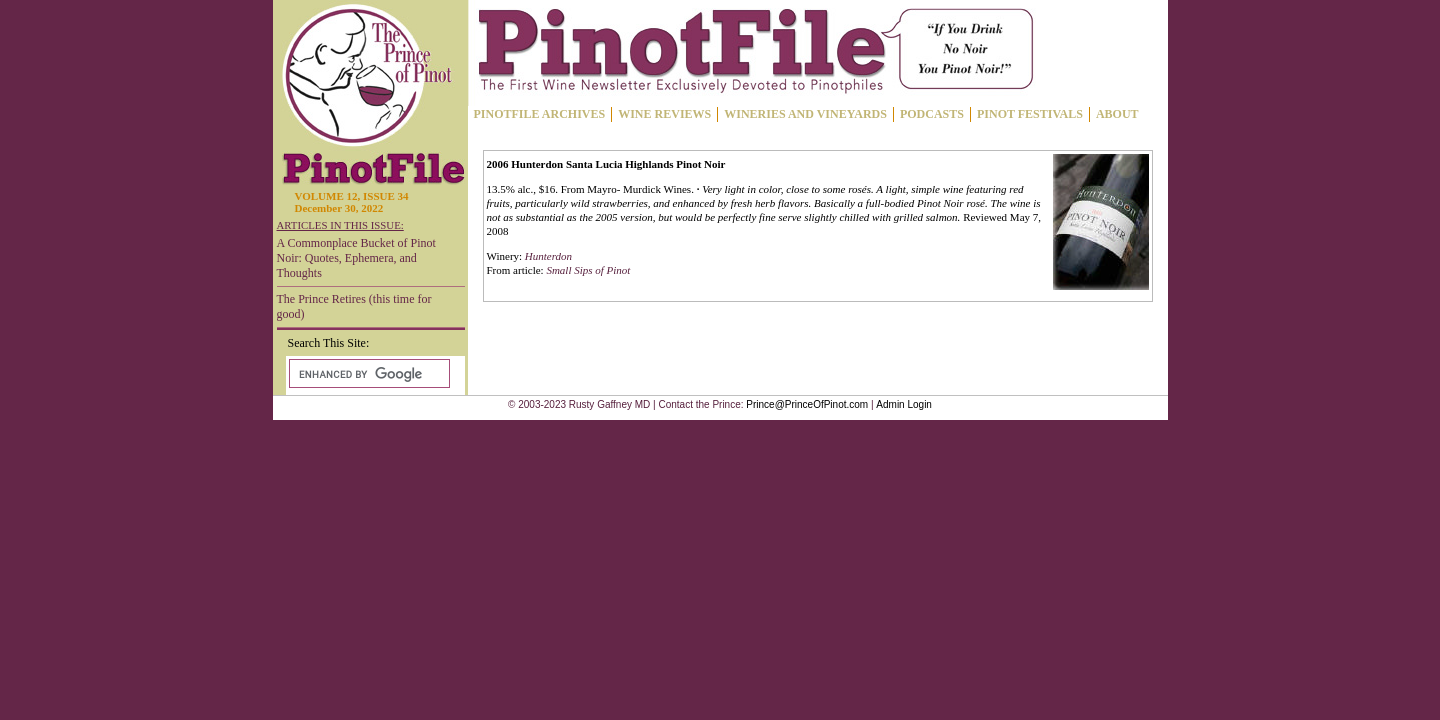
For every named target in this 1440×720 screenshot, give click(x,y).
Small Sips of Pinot (588, 270)
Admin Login (904, 404)
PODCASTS (932, 114)
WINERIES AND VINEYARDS (805, 114)
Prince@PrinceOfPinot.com (807, 404)
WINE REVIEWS (664, 114)
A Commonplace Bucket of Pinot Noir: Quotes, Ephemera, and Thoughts (356, 258)
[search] (367, 374)
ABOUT (1117, 114)
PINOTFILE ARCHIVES (540, 114)
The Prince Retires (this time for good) (354, 306)
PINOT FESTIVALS (1030, 114)
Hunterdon (548, 256)
